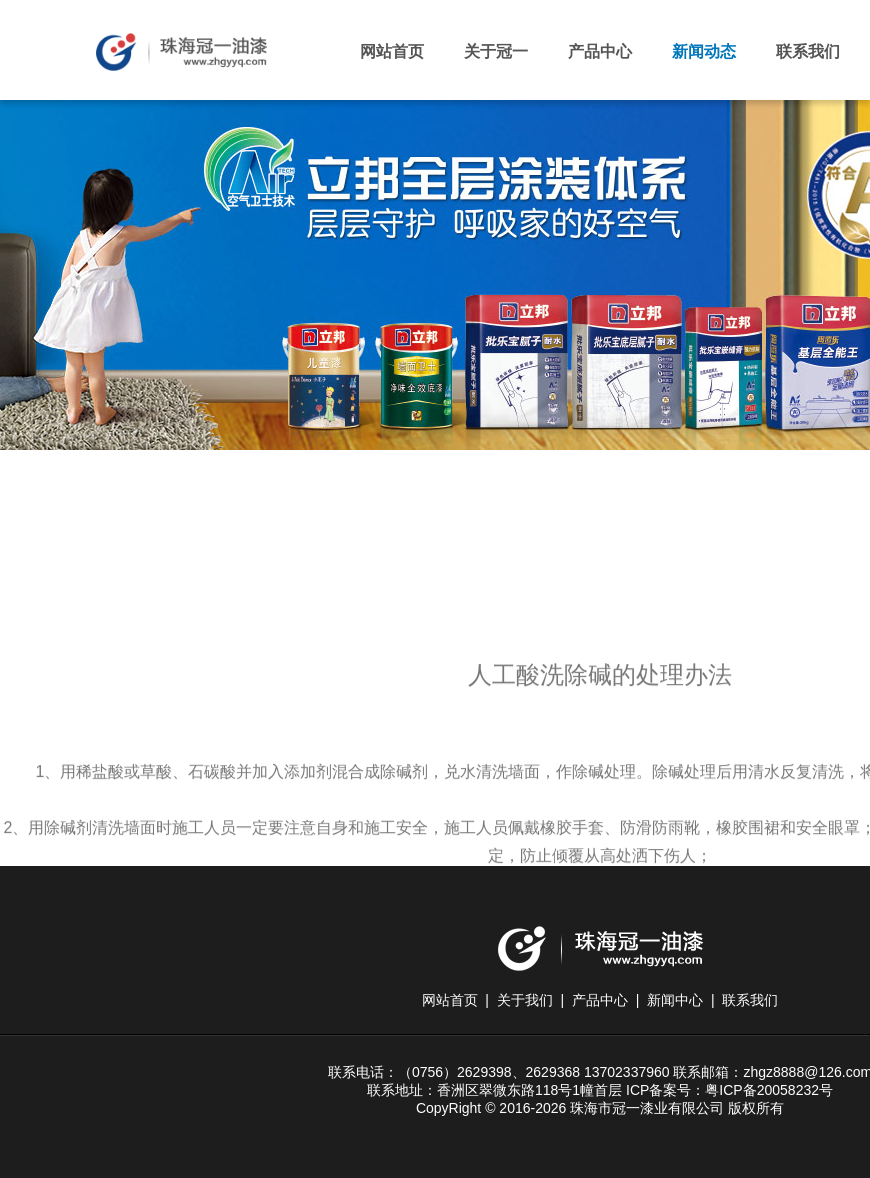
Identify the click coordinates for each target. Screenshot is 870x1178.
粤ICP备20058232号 (769, 1090)
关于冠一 (496, 51)
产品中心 (600, 51)
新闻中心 (675, 1000)
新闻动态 (704, 51)
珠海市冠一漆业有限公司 (182, 60)
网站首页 (392, 51)
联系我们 (808, 51)
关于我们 (525, 1000)
